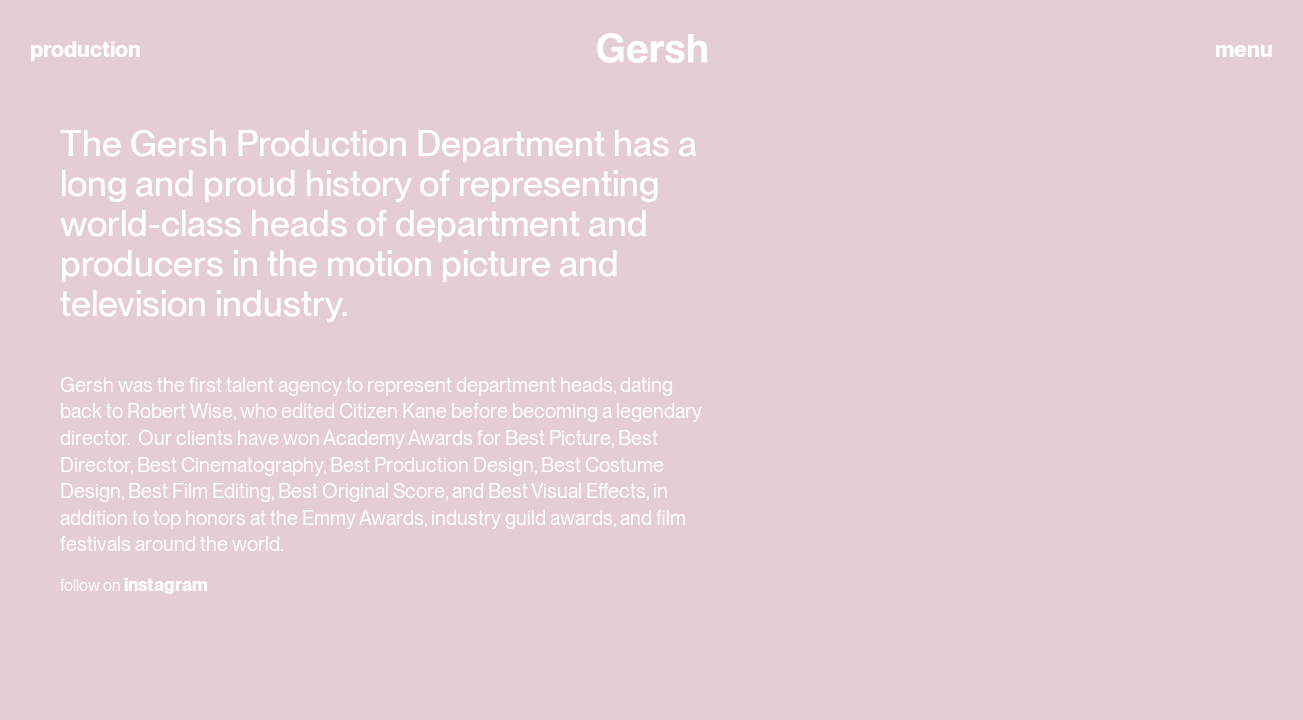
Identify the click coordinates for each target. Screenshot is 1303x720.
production (85, 49)
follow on (134, 584)
